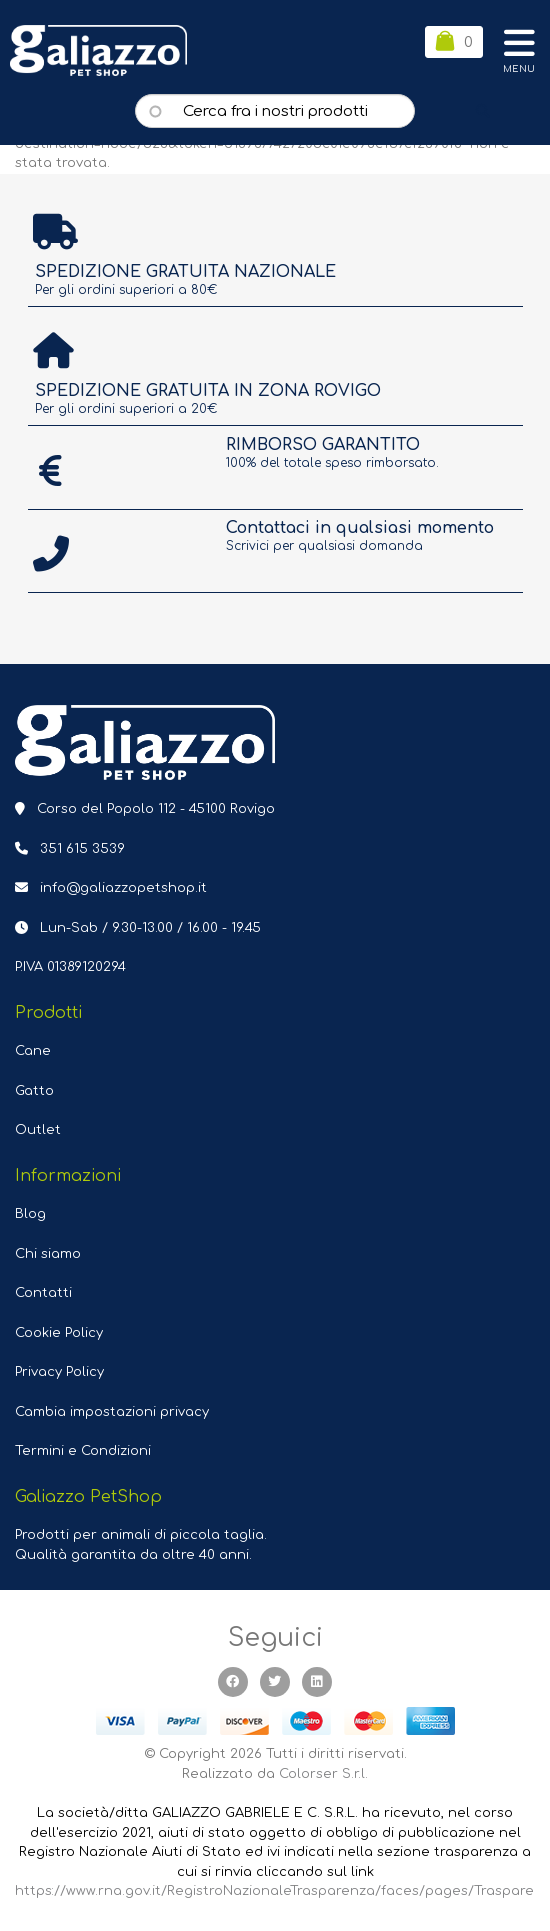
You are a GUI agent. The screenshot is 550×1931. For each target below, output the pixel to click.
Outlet (38, 1130)
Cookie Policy (59, 1333)
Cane (33, 1051)
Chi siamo (48, 1254)
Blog (30, 1214)
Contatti (43, 1293)
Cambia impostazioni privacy (112, 1412)
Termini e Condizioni (83, 1451)
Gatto (34, 1091)
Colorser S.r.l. (323, 1774)
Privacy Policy (59, 1372)
